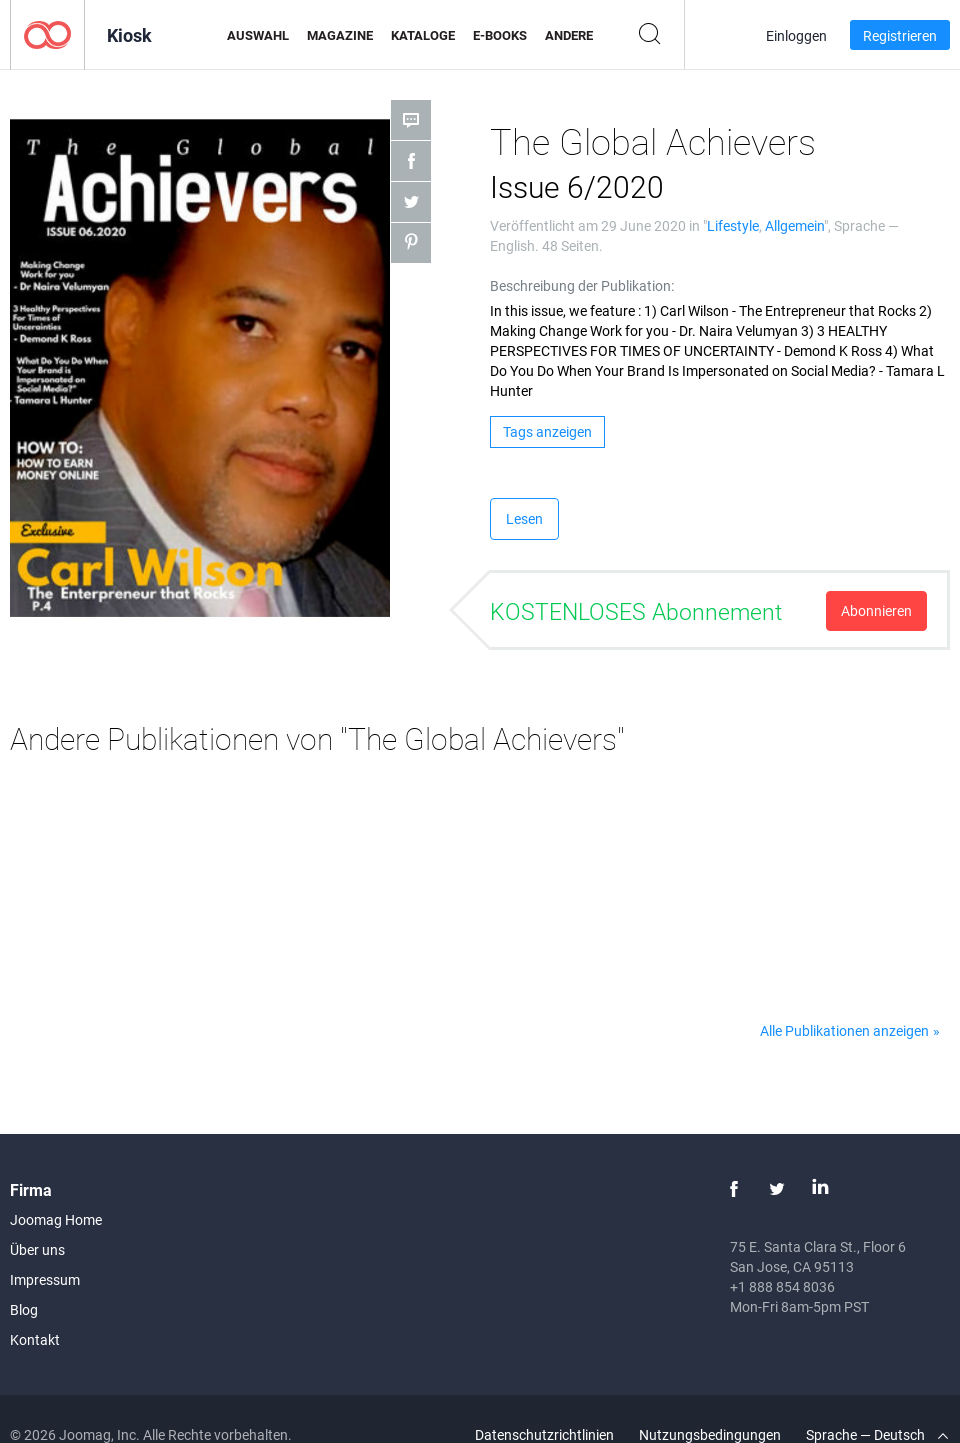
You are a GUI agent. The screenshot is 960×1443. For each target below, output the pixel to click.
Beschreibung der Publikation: (582, 285)
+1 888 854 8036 (782, 1286)
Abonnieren (876, 610)
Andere (569, 35)
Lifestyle (733, 225)
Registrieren (900, 35)
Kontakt (35, 1339)
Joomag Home (56, 1219)
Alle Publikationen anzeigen (844, 1030)
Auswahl (258, 35)
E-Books (500, 35)
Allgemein (794, 225)
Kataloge (423, 35)
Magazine (340, 35)
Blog (24, 1309)
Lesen (524, 518)
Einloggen (796, 35)
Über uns (37, 1249)
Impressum (45, 1279)
